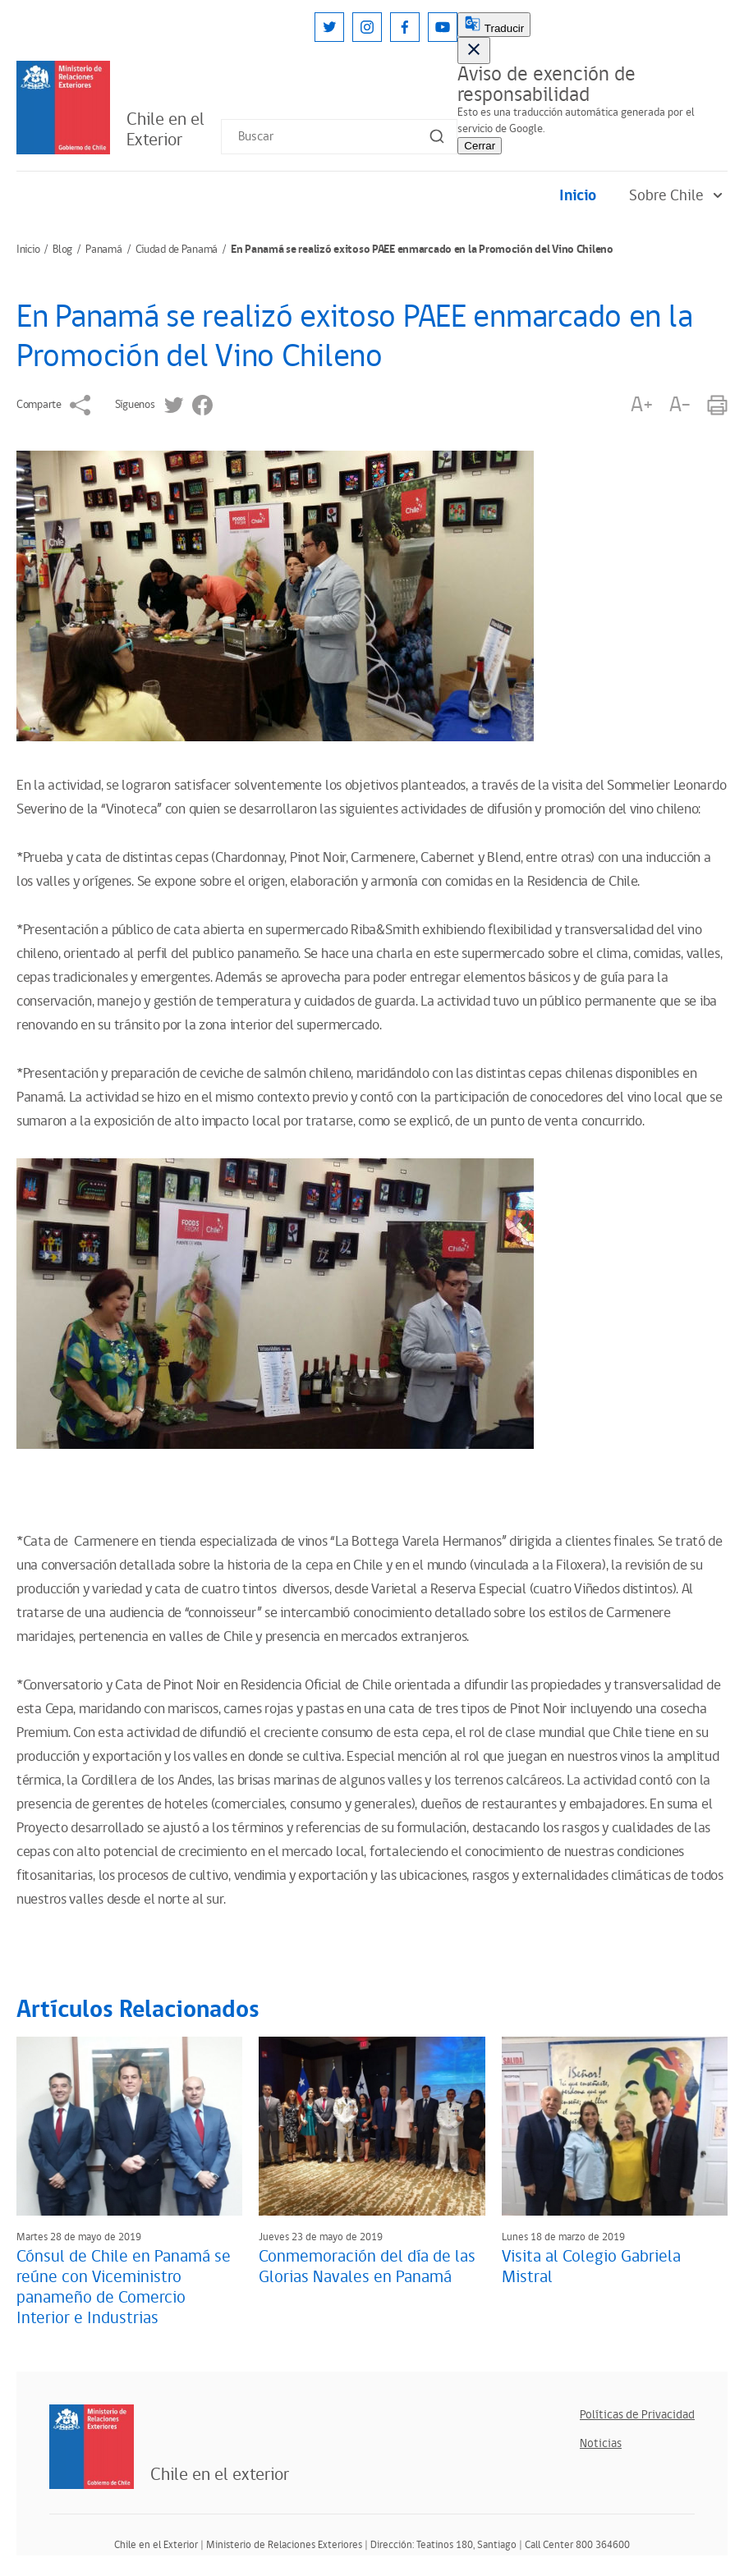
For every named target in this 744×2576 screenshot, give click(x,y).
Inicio (577, 196)
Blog (62, 249)
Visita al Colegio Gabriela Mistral (591, 2267)
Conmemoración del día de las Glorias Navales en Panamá (367, 2267)
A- (680, 405)
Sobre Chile (678, 196)
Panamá (103, 249)
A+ (641, 405)
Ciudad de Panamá (176, 249)
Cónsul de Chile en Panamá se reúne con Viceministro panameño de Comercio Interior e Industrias (123, 2287)
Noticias (601, 2443)
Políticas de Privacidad (637, 2414)
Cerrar (479, 146)
